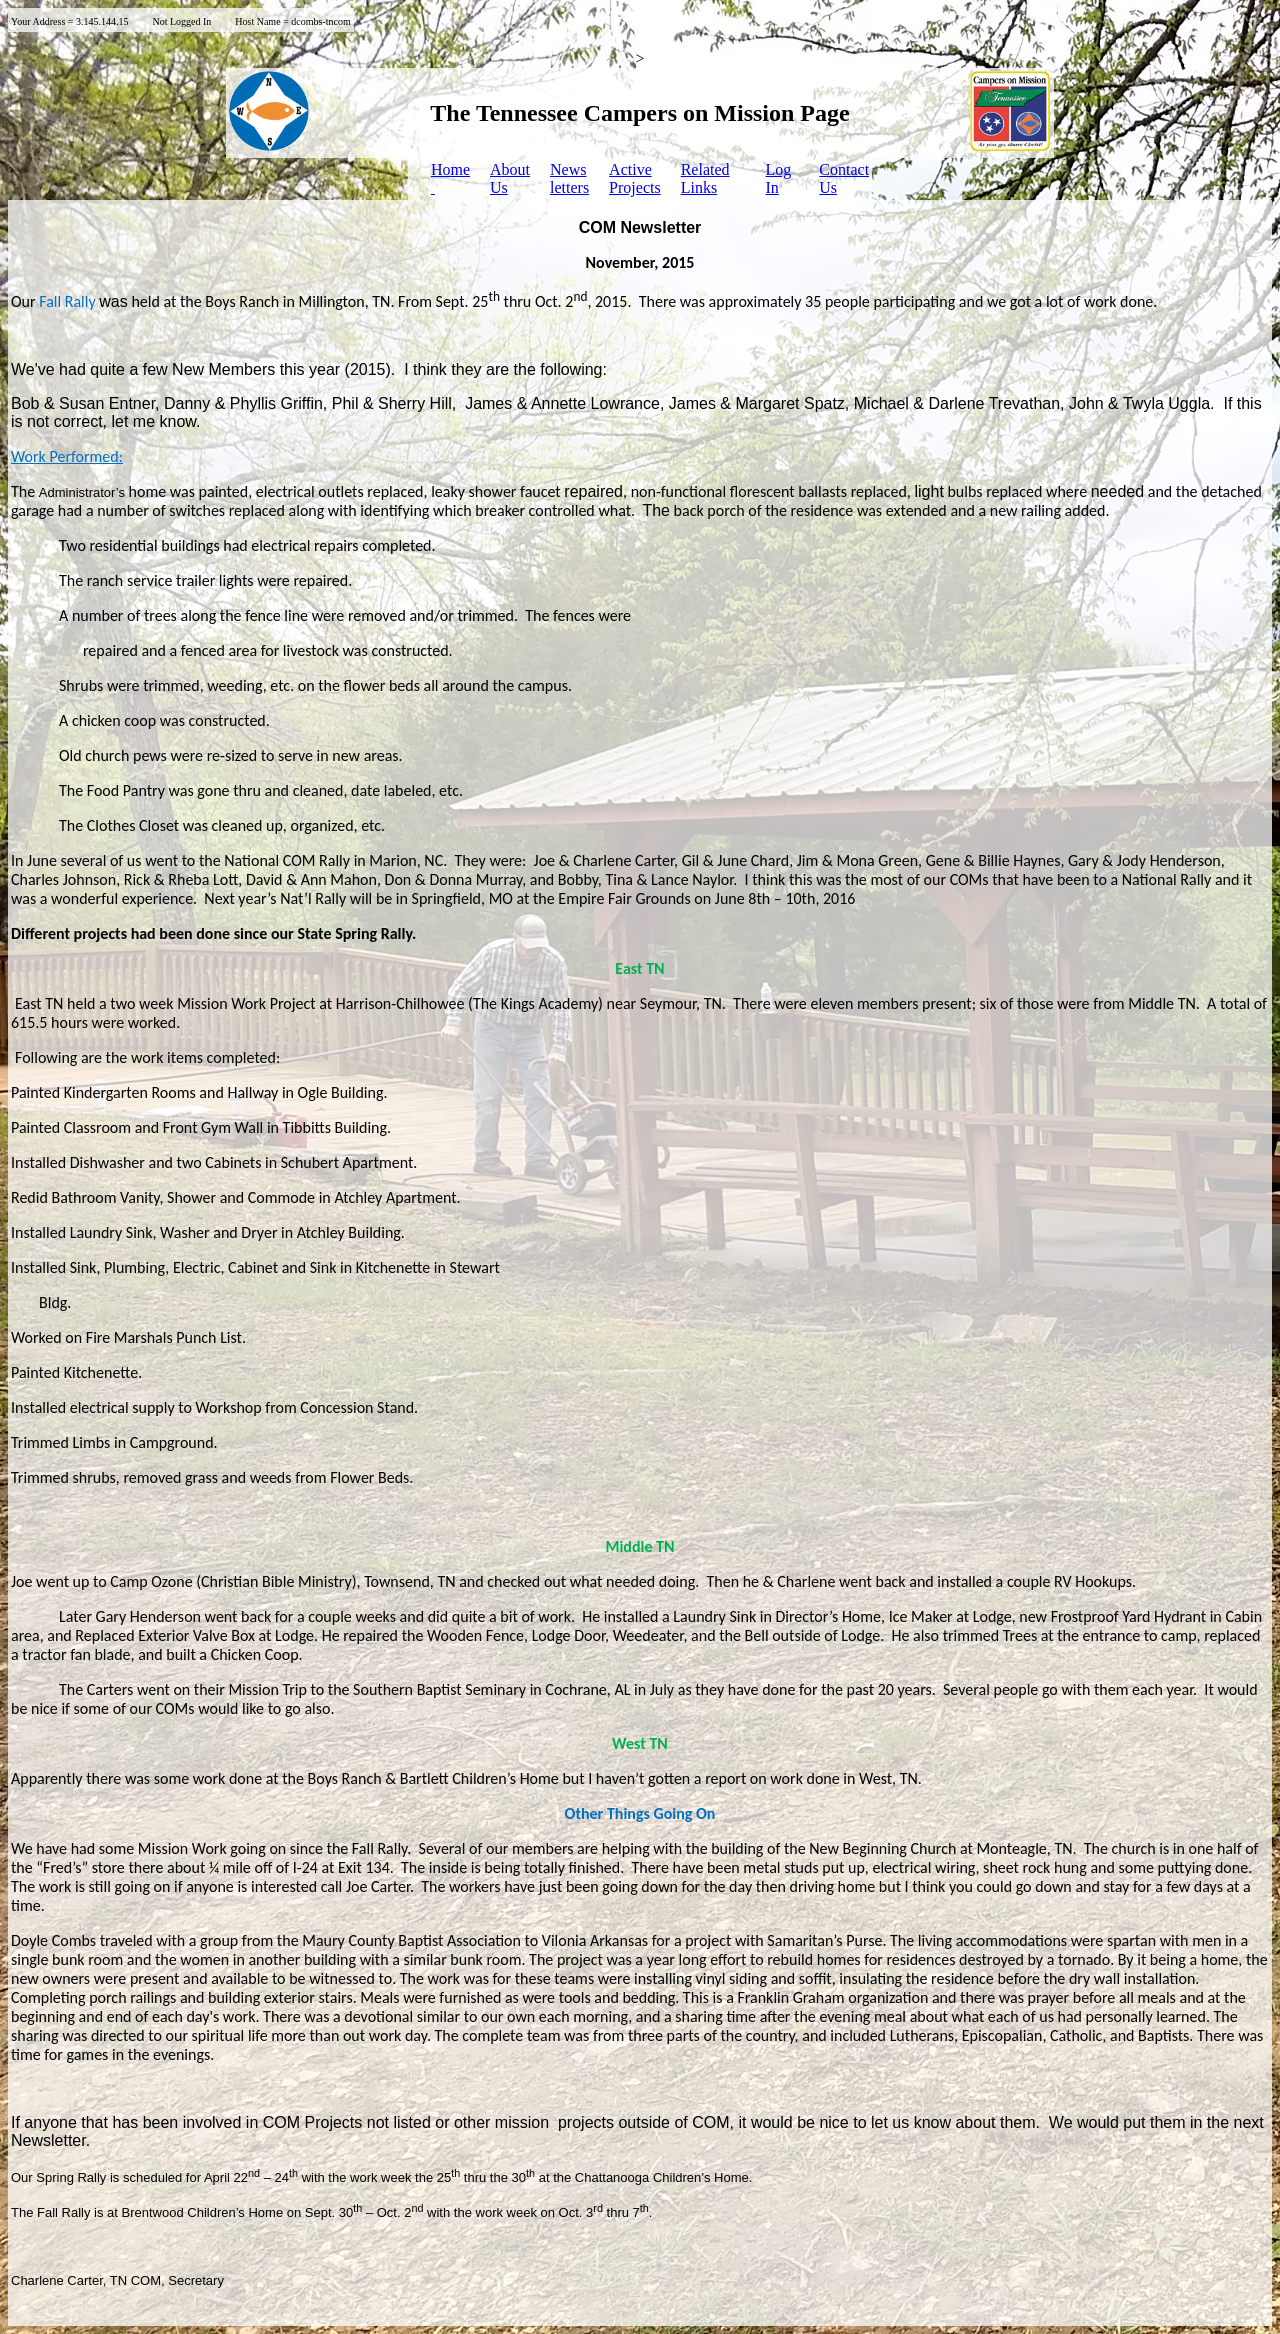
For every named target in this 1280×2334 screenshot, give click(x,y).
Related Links (705, 178)
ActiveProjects (635, 178)
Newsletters (569, 178)
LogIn (779, 178)
